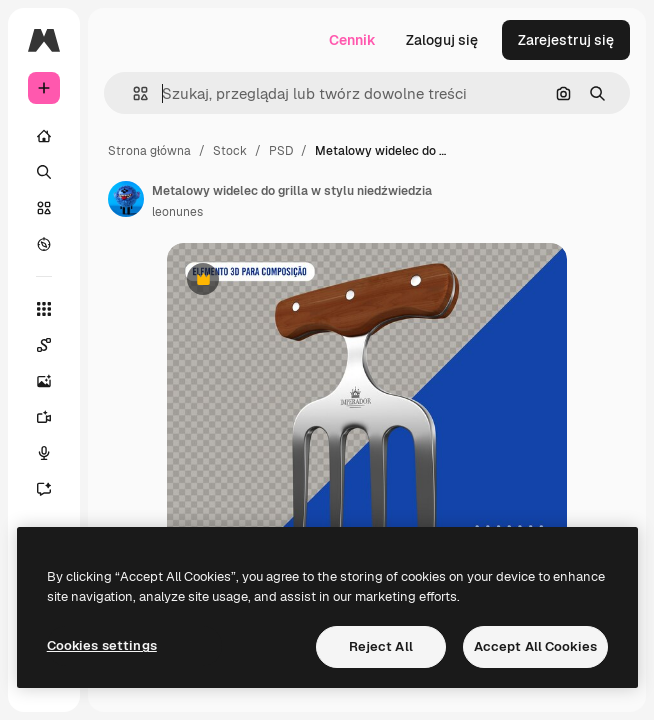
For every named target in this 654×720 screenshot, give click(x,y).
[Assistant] (54, 489)
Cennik (352, 40)
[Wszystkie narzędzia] (44, 309)
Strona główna (149, 151)
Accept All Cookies (535, 646)
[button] (132, 93)
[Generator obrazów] (54, 381)
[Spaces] (54, 345)
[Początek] (44, 136)
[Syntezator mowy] (54, 453)
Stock (230, 151)
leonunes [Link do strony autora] (177, 212)
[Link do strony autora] (126, 199)
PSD (281, 151)
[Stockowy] (44, 208)
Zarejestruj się (566, 40)
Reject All (381, 646)
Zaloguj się (442, 40)
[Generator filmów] (54, 417)
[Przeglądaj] (44, 244)
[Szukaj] (44, 172)
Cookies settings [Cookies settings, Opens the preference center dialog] (102, 645)
